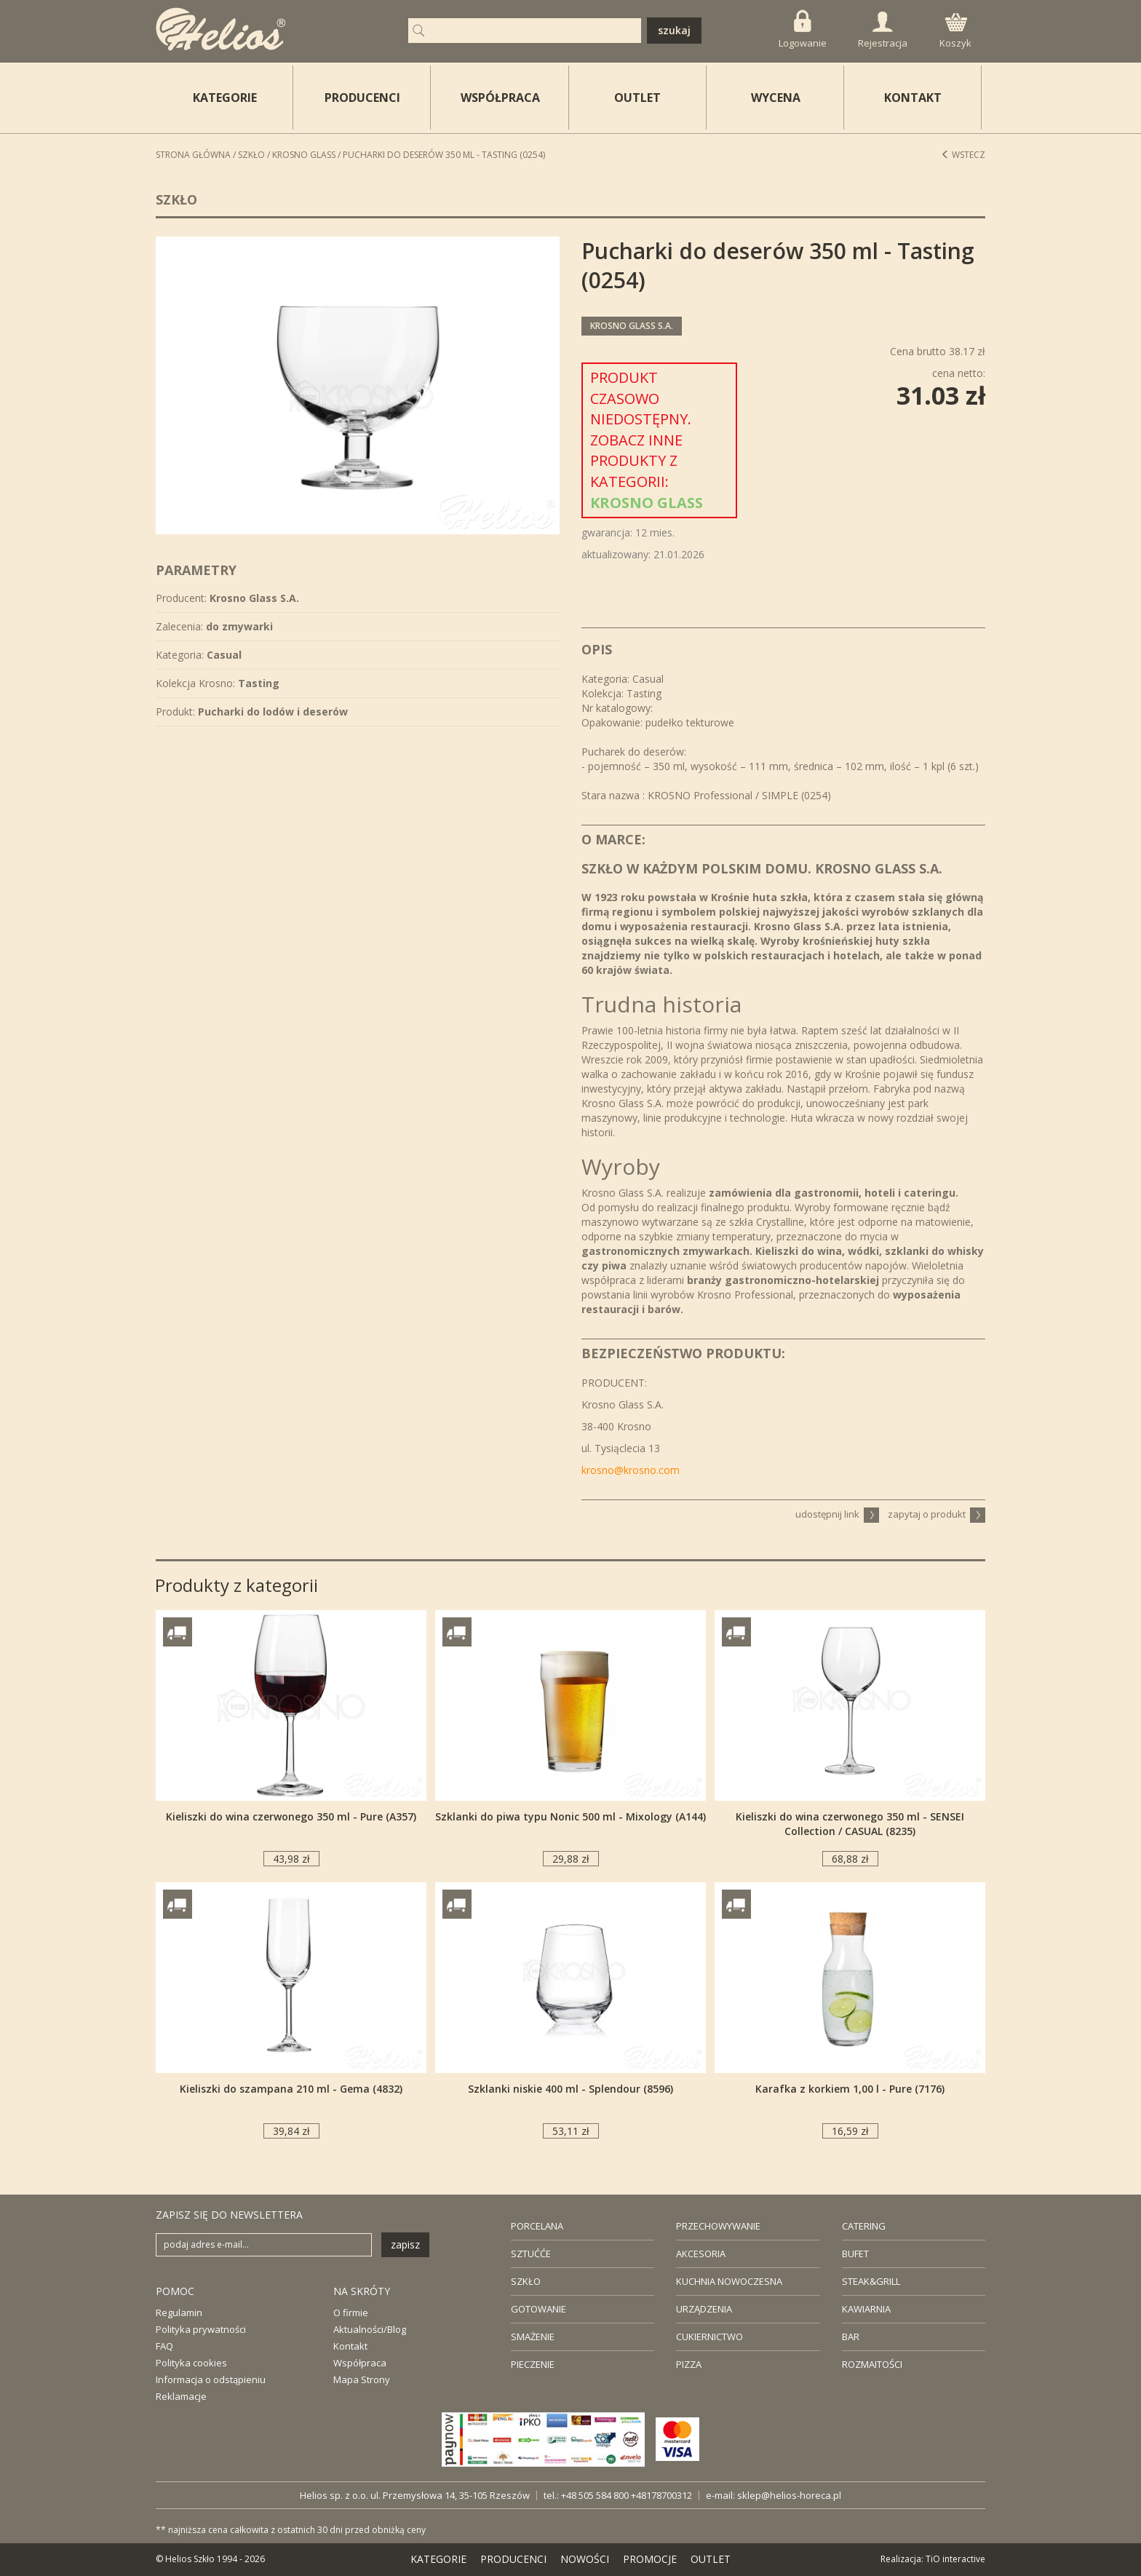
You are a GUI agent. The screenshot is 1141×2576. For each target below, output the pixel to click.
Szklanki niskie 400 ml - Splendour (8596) (570, 2089)
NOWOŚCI (584, 2559)
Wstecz (963, 154)
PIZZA (688, 2364)
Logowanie (803, 29)
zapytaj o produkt (936, 1514)
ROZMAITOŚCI (872, 2364)
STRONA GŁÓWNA (193, 154)
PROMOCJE (650, 2559)
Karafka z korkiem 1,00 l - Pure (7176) (850, 2089)
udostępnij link (837, 1514)
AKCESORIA (700, 2253)
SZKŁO (526, 2281)
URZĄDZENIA (704, 2308)
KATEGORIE (438, 2559)
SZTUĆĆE (531, 2253)
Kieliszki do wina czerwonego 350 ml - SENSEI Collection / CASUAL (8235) (850, 1824)
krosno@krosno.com (630, 1470)
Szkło (251, 154)
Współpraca (359, 2362)
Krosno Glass (303, 154)
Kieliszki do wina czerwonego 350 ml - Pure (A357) (291, 1816)
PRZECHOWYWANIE (718, 2225)
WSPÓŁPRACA (500, 98)
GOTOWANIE (538, 2308)
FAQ (164, 2346)
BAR (850, 2336)
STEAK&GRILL (871, 2281)
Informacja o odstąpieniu (211, 2379)
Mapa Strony (361, 2379)
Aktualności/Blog (369, 2329)
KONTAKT (913, 98)
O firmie (350, 2312)
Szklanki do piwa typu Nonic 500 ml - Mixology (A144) (570, 1816)
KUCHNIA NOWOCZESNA (729, 2281)
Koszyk (955, 31)
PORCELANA (537, 2225)
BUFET (855, 2253)
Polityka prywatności (201, 2329)
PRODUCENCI (362, 98)
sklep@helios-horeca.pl (789, 2495)
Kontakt (350, 2346)
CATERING (864, 2225)
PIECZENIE (532, 2364)
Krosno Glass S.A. (631, 326)
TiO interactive (955, 2559)
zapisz (405, 2244)
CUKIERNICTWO (709, 2336)
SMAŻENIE (532, 2336)
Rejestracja (882, 30)
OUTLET (637, 98)
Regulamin (179, 2312)
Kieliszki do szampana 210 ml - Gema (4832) (291, 2089)
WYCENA (775, 98)
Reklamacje (181, 2396)
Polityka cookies (191, 2362)
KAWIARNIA (866, 2308)
